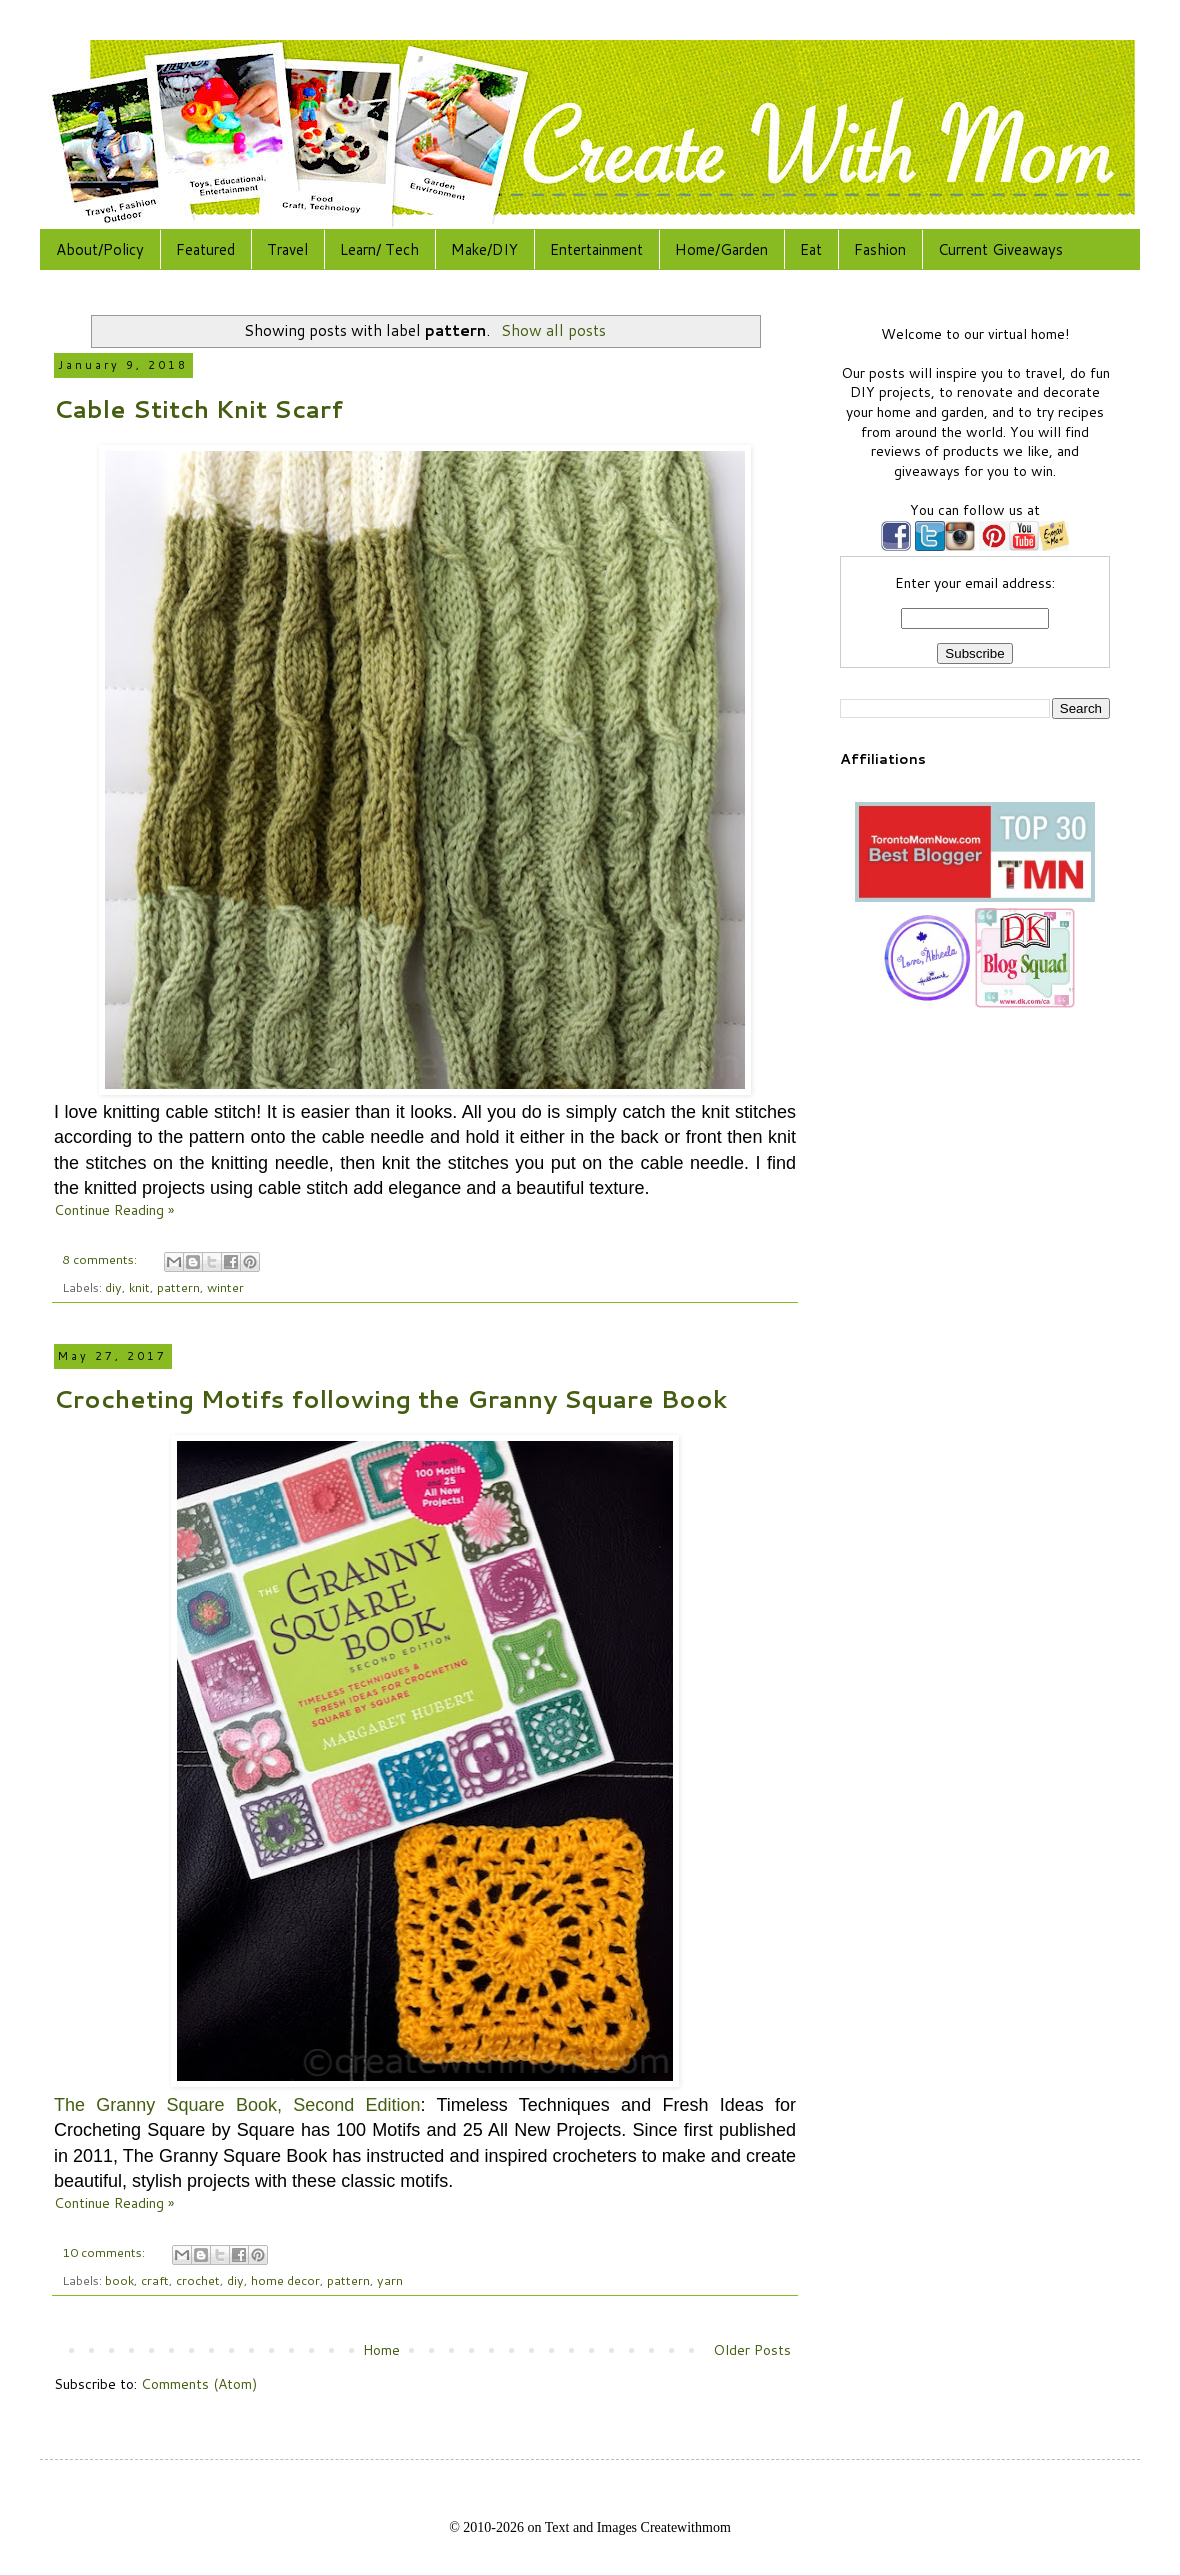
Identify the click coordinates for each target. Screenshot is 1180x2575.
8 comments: (101, 1259)
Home (381, 2350)
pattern (178, 1287)
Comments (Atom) (199, 2384)
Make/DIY (484, 249)
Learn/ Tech (379, 249)
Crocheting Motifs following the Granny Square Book (390, 1399)
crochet (198, 2280)
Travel (287, 249)
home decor (285, 2280)
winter (225, 1287)
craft (155, 2280)
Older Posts (752, 2350)
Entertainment (596, 249)
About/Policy (100, 249)
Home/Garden (721, 249)
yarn (390, 2280)
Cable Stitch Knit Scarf (198, 409)
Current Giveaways (1000, 249)
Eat (811, 249)
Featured (205, 249)
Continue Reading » (114, 1210)
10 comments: (105, 2252)
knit (139, 1287)
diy (113, 1287)
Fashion (880, 249)
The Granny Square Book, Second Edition (237, 2105)
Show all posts (553, 330)
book (119, 2280)
